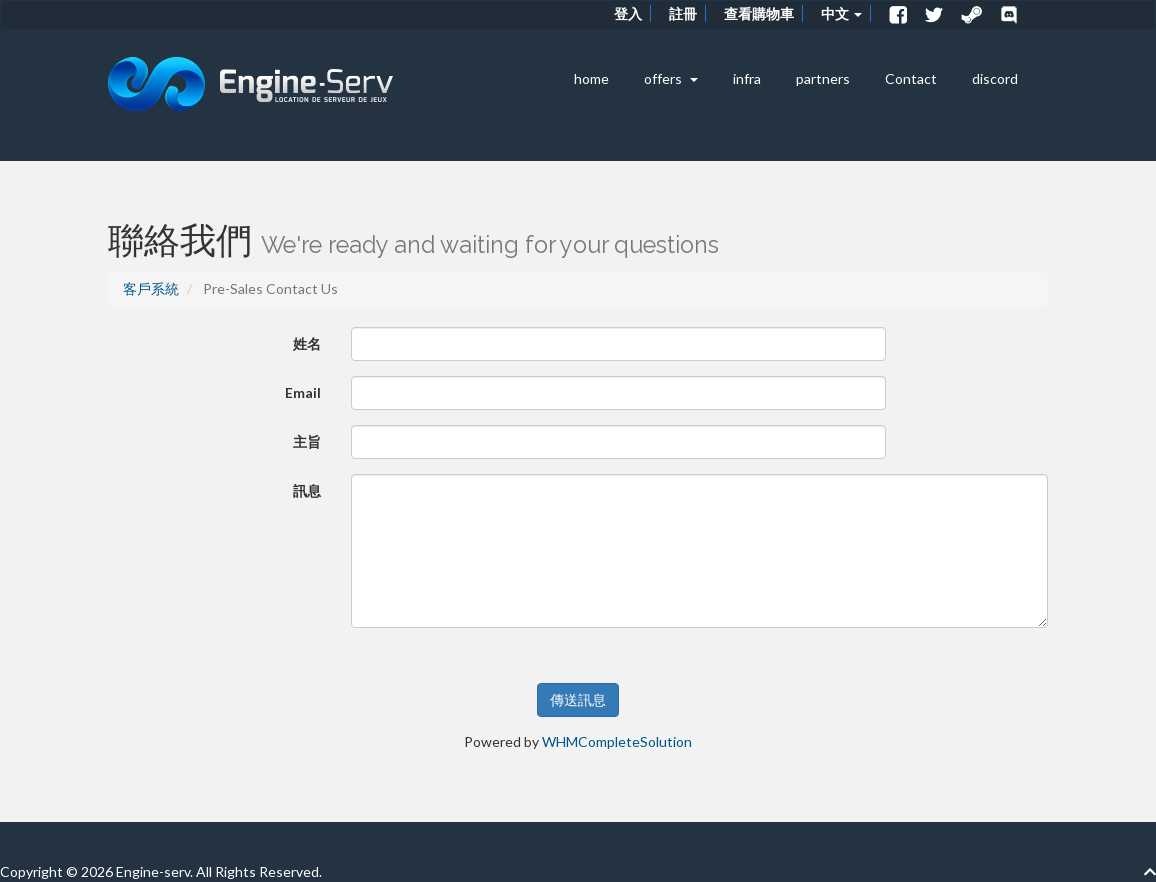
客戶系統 (151, 288)
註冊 (683, 13)
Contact (911, 78)
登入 (628, 13)
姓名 (307, 343)
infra (747, 78)
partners (823, 78)
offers (671, 78)
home (591, 78)
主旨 (307, 441)
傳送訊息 (578, 699)
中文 (841, 13)
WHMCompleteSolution (617, 741)
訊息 (307, 490)
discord (995, 78)
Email (303, 392)
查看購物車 (759, 13)
